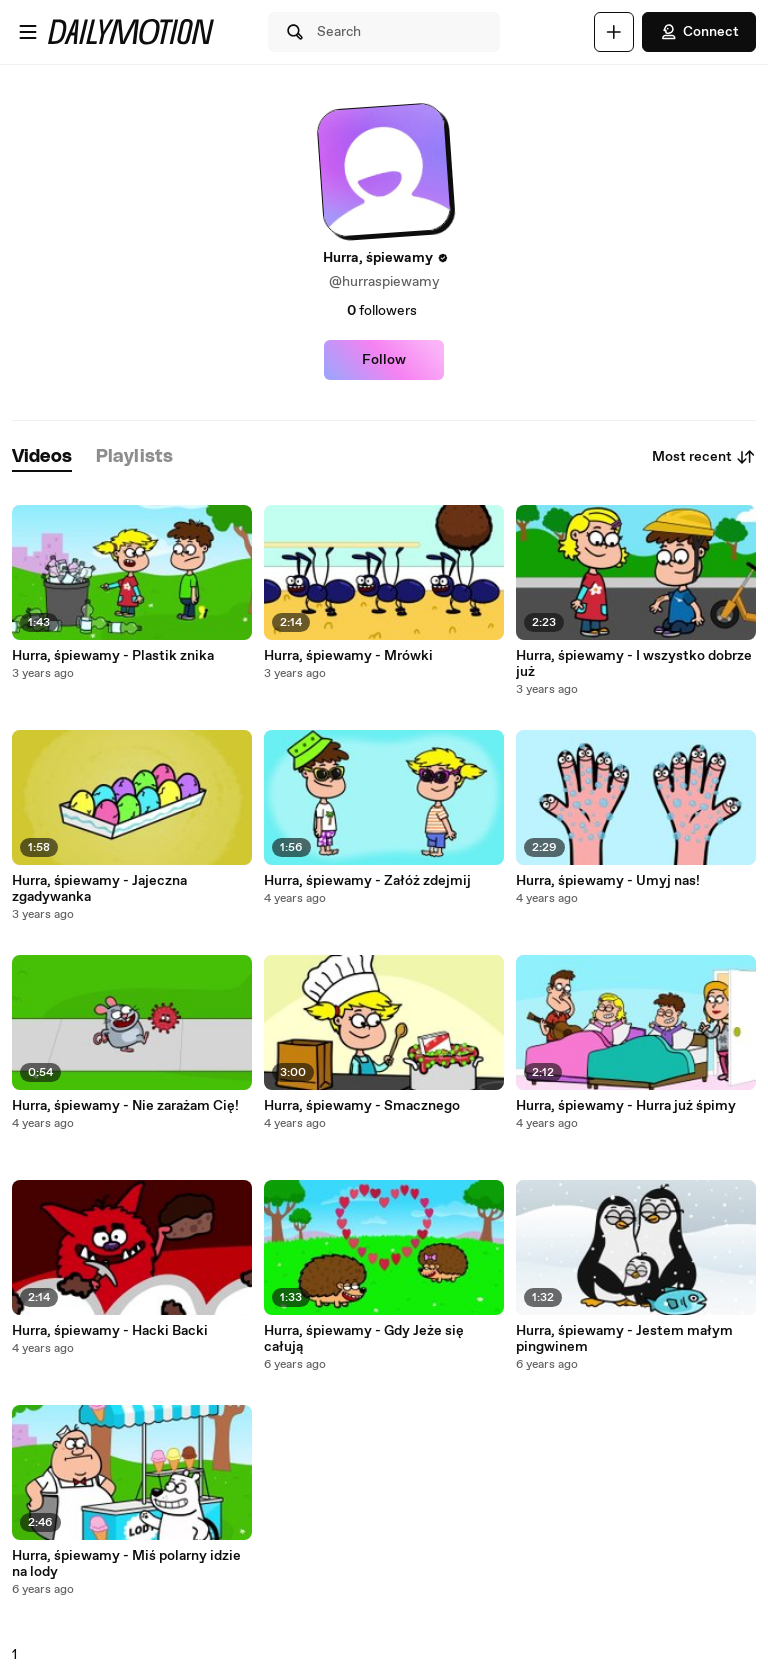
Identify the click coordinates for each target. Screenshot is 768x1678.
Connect (699, 32)
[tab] (42, 457)
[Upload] (614, 32)
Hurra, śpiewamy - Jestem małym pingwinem (624, 1339)
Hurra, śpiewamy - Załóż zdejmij (367, 881)
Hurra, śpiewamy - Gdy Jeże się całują (364, 1339)
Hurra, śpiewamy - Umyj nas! (608, 881)
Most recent (704, 457)
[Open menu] (28, 32)
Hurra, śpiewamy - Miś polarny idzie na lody (126, 1564)
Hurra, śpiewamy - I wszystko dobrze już (634, 664)
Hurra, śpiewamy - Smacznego (362, 1106)
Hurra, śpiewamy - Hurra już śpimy (626, 1106)
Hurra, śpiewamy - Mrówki (348, 656)
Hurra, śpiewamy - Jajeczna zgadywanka (99, 889)
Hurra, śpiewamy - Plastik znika (113, 656)
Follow (384, 360)
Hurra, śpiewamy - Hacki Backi (110, 1331)
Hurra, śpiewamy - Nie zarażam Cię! (125, 1106)
